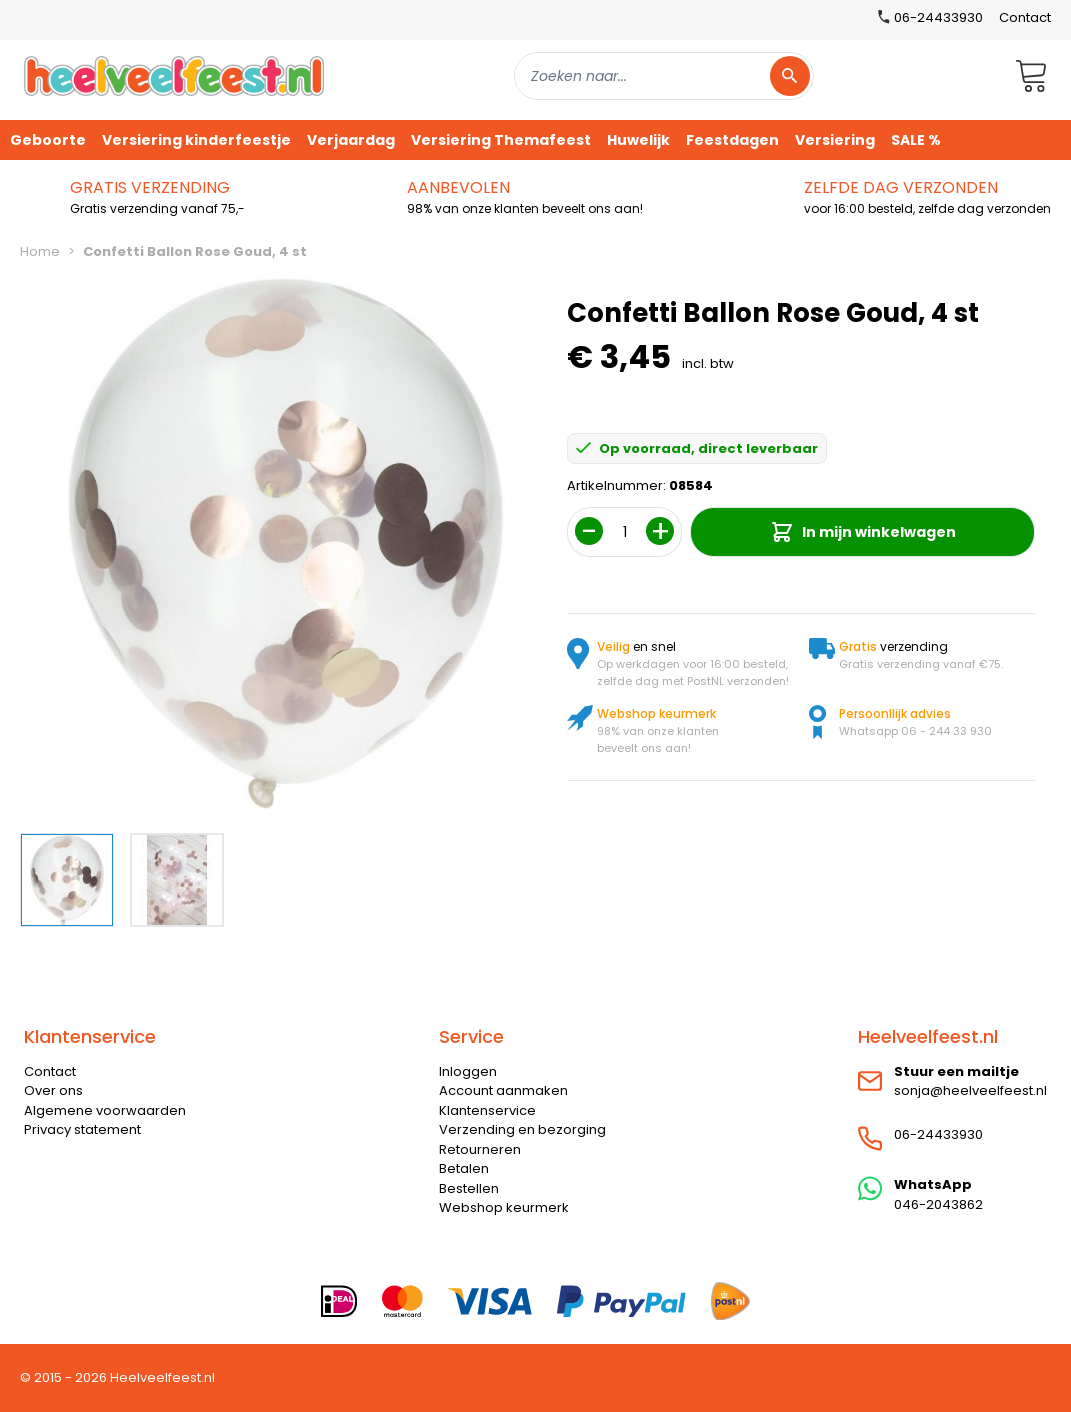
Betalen (464, 1168)
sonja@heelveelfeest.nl (970, 1090)
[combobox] (664, 76)
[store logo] (174, 75)
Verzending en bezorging (522, 1129)
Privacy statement (82, 1129)
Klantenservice (487, 1110)
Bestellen (469, 1188)
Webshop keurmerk (504, 1207)
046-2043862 (938, 1204)
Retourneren (480, 1149)
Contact (1025, 17)
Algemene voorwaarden (105, 1110)
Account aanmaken (503, 1090)
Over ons (53, 1090)
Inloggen (468, 1071)
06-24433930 (938, 1134)
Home (40, 251)
